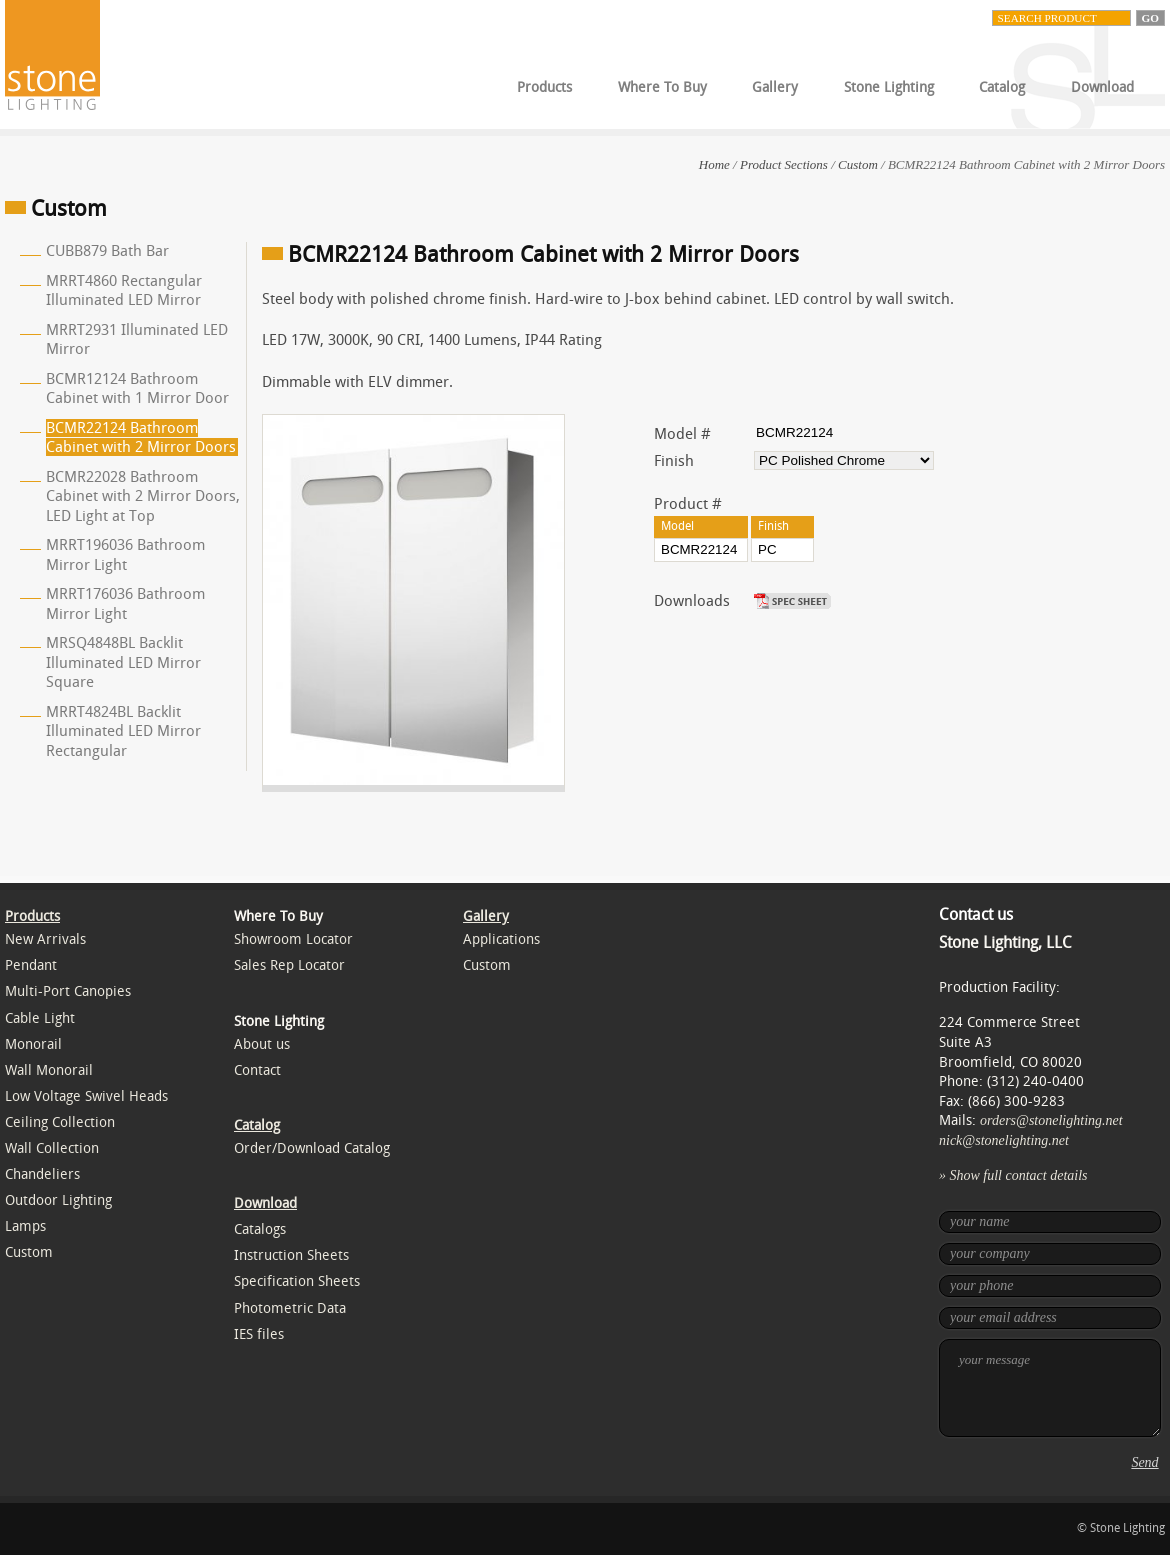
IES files (259, 1334)
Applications (501, 939)
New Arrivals (45, 939)
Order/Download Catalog (312, 1148)
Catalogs (260, 1229)
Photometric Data (290, 1308)
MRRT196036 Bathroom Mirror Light (125, 555)
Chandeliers (42, 1174)
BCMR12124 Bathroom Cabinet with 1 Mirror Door (137, 389)
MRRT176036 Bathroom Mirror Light (125, 604)
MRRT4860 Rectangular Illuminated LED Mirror (124, 291)
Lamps (25, 1226)
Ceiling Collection (60, 1122)
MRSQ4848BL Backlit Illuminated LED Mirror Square (123, 662)
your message (1050, 1388)
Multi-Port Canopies (68, 991)
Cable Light (40, 1018)
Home (714, 164)
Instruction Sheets (291, 1255)
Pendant (31, 965)
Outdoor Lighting (58, 1200)
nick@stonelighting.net (1004, 1140)
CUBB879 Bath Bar (107, 251)
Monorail (33, 1044)
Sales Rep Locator (289, 965)
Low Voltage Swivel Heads (86, 1096)
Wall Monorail (49, 1070)
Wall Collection (52, 1148)
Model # (682, 434)
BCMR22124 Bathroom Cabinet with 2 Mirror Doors (141, 438)
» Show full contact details (1013, 1175)
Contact (257, 1070)
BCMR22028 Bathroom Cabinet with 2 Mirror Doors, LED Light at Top (143, 496)
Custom (858, 164)
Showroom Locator (293, 939)
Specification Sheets (297, 1281)
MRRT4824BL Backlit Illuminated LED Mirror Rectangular (123, 731)
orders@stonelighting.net (1051, 1120)
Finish (674, 461)
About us (262, 1044)
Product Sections (784, 164)
